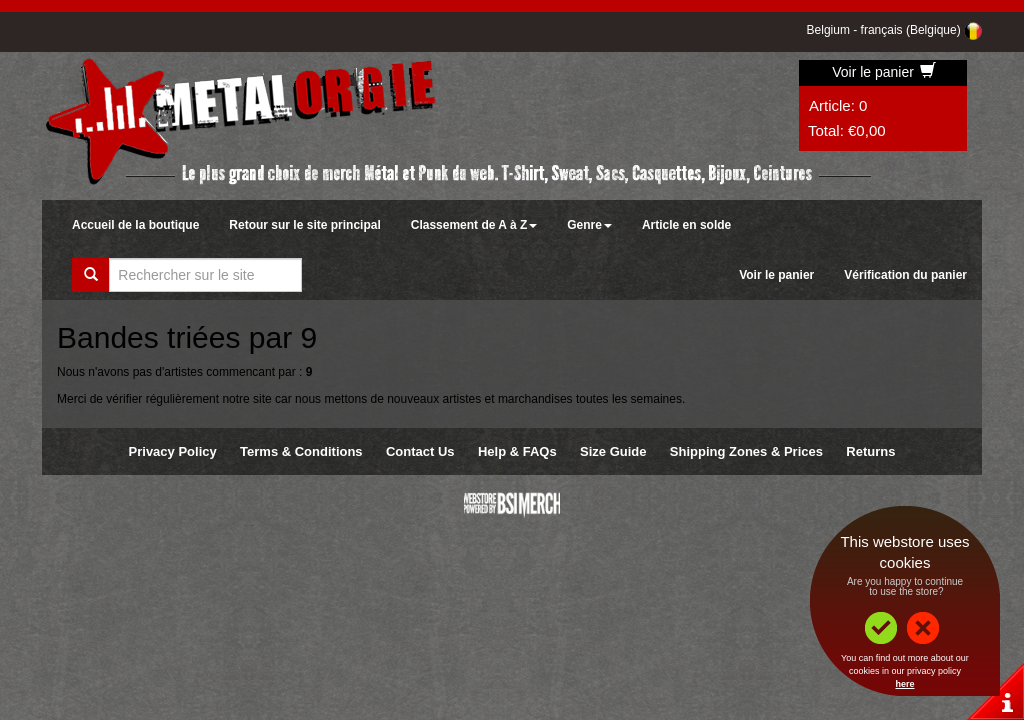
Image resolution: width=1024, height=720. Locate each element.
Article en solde (686, 225)
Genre (589, 225)
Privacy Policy (173, 451)
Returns (870, 451)
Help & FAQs (517, 451)
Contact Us (420, 451)
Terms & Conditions (301, 451)
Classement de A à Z (474, 225)
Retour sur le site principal (304, 225)
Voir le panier (884, 72)
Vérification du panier (905, 275)
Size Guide (613, 451)
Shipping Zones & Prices (746, 451)
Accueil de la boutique (135, 225)
